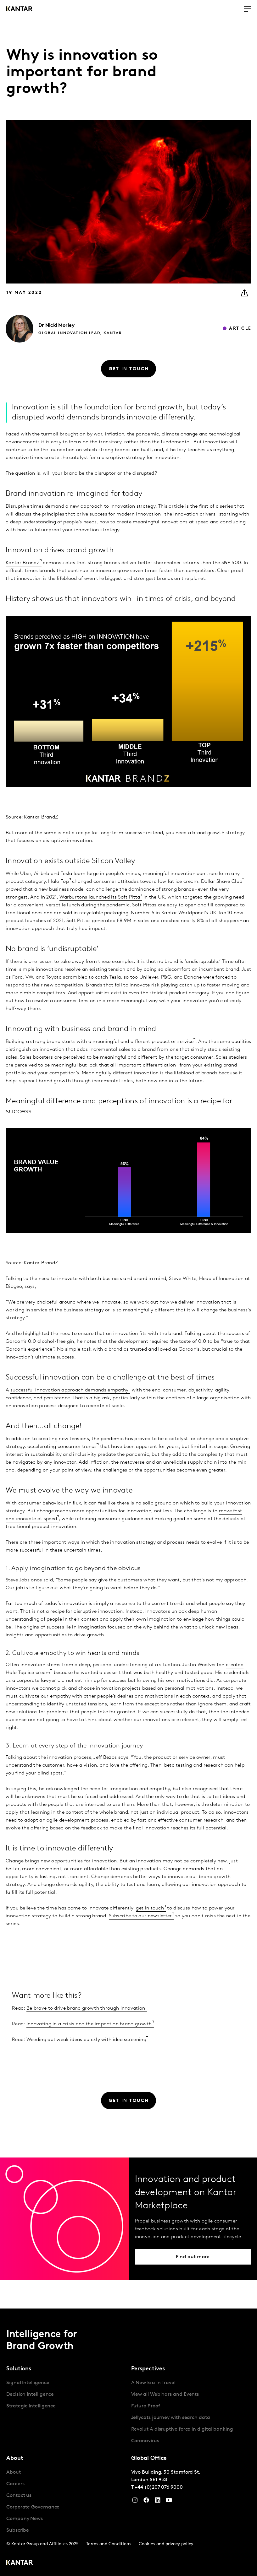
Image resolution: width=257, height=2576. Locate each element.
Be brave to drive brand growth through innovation (85, 2008)
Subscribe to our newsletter (140, 1916)
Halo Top (58, 881)
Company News (24, 2518)
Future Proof (145, 2406)
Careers (15, 2484)
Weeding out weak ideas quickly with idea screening (86, 2039)
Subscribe (17, 2530)
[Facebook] (146, 2501)
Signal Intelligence (27, 2382)
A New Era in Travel (153, 2382)
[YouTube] (157, 2501)
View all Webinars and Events (165, 2394)
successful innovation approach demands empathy (69, 1390)
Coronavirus (145, 2441)
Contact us (18, 2495)
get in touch (150, 1908)
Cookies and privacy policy (166, 2544)
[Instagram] (135, 2501)
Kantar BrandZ (23, 562)
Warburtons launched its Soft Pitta (99, 897)
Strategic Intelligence (31, 2406)
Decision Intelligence (30, 2394)
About (13, 2472)
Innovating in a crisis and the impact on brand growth (89, 2024)
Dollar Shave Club (221, 881)
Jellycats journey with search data (170, 2417)
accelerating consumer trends (62, 1446)
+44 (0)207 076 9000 (158, 2487)
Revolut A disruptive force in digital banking (182, 2429)
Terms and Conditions (108, 2544)
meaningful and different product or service (142, 1041)
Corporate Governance (32, 2507)
